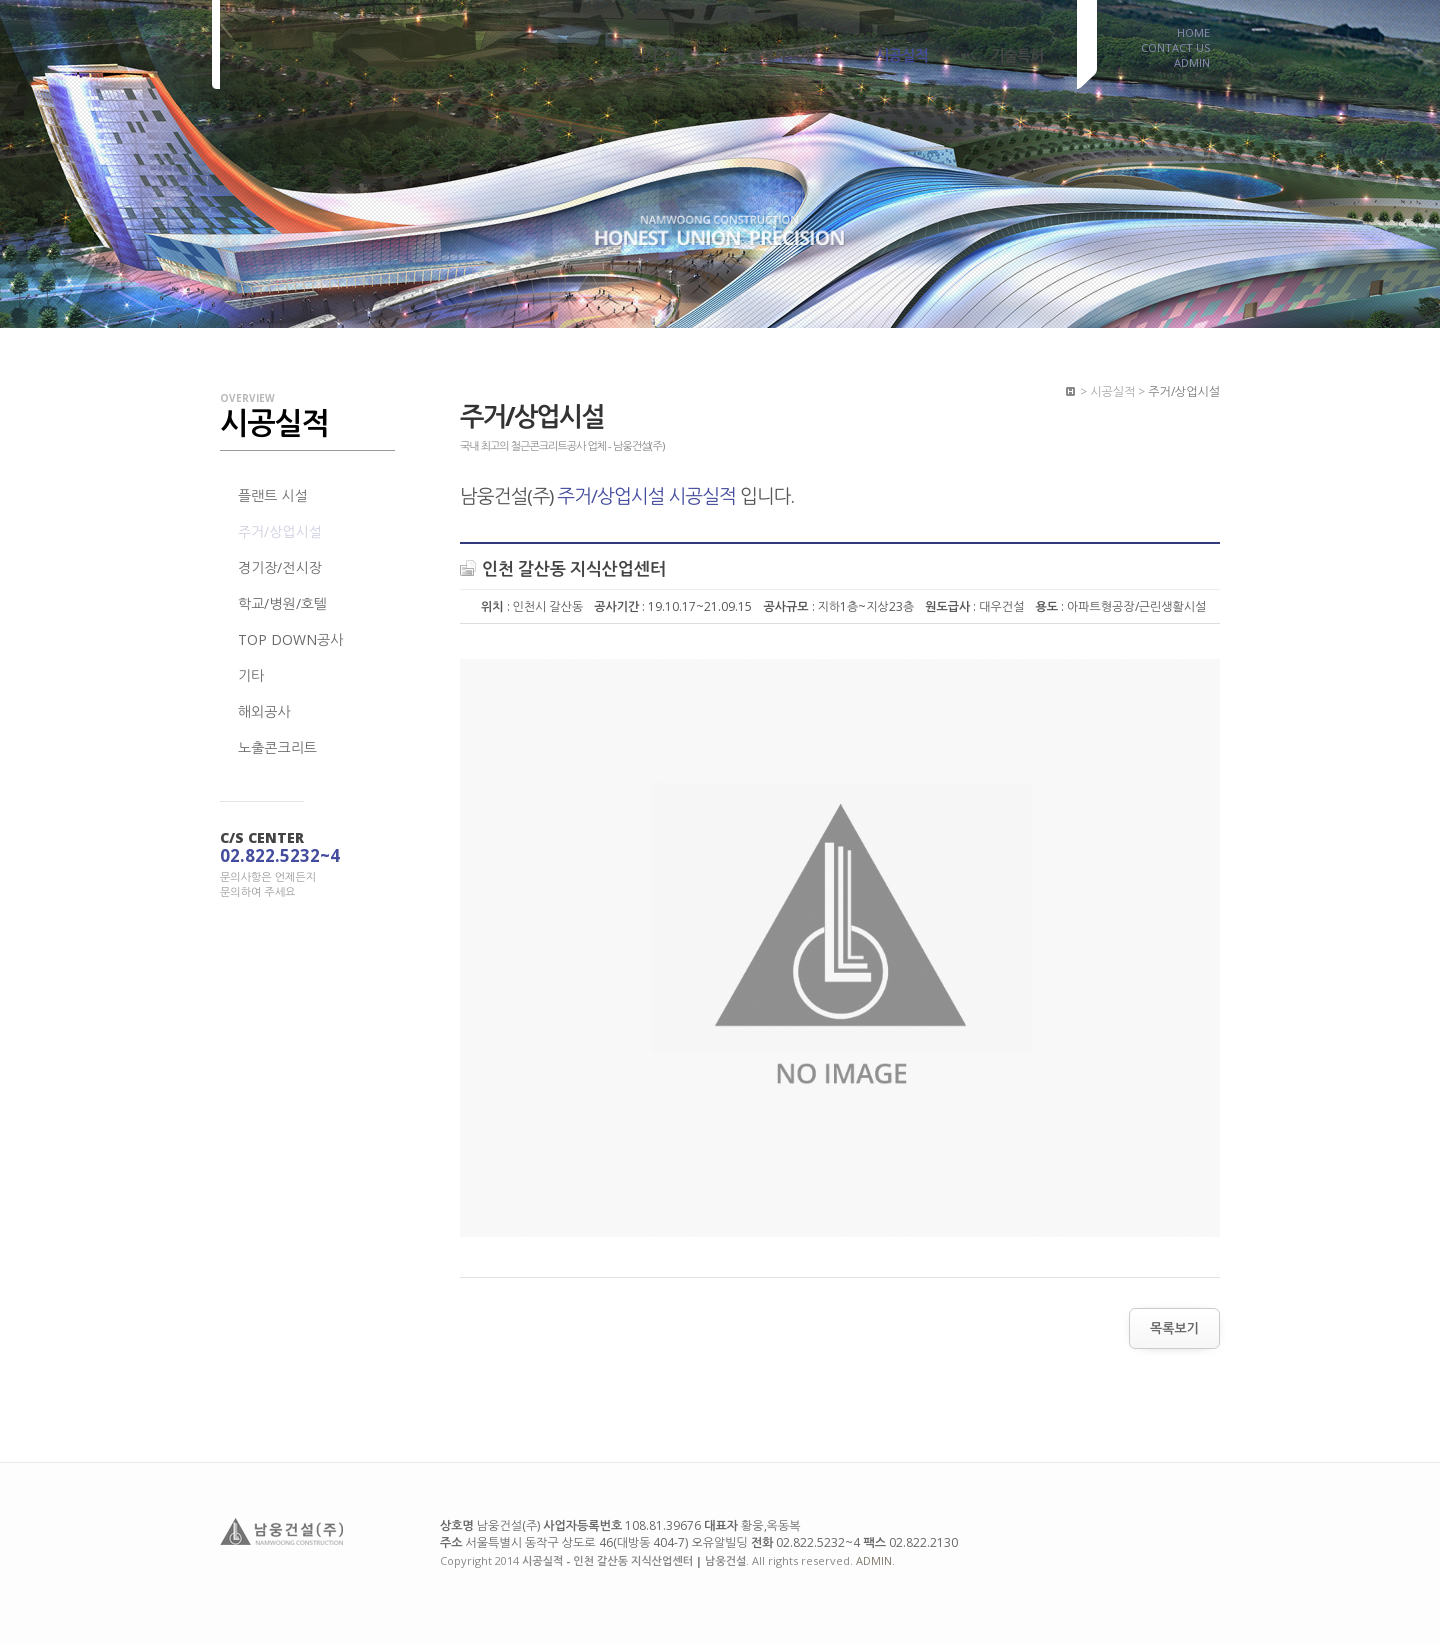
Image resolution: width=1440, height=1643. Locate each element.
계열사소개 (780, 55)
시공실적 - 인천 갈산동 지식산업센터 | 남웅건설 (318, 47)
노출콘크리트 (277, 747)
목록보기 (1174, 1328)
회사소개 (657, 55)
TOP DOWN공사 (290, 639)
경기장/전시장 (280, 567)
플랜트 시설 (273, 495)
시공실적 (901, 55)
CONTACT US (1175, 45)
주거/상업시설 (280, 531)
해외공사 (264, 711)
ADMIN (1192, 60)
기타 (251, 675)
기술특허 (1017, 55)
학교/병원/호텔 (282, 603)
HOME (1193, 30)
